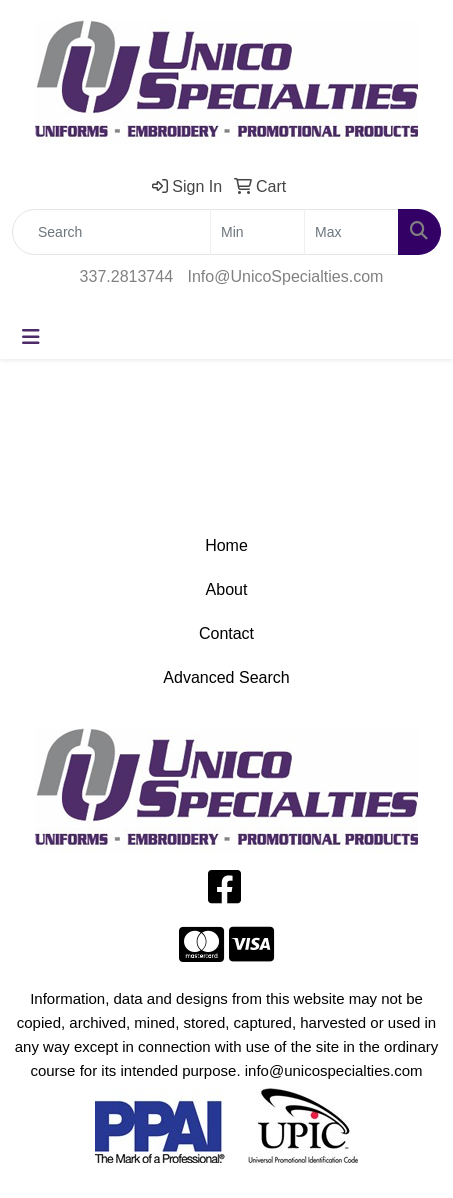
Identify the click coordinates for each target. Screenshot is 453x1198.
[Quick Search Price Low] (257, 232)
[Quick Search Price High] (351, 232)
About (227, 589)
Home (226, 545)
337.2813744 (126, 276)
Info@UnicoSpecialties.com (286, 276)
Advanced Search (226, 677)
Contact (226, 633)
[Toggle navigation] (31, 337)
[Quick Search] (111, 232)
